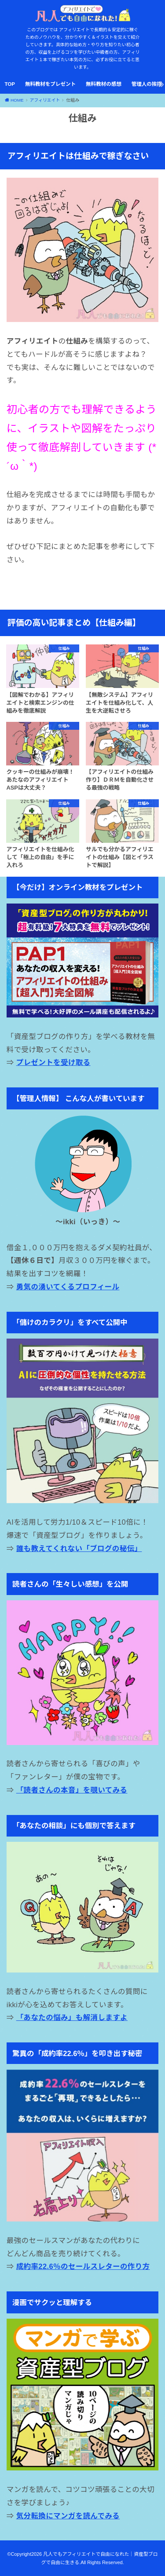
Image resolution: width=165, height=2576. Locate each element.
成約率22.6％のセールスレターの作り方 (83, 2266)
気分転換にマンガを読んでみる (68, 2516)
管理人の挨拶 (147, 84)
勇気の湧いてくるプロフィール (68, 1287)
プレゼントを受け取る (53, 1062)
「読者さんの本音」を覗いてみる (72, 1790)
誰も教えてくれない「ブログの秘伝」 (79, 1548)
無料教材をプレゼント (50, 84)
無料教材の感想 (103, 84)
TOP (9, 84)
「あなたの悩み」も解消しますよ (72, 2017)
